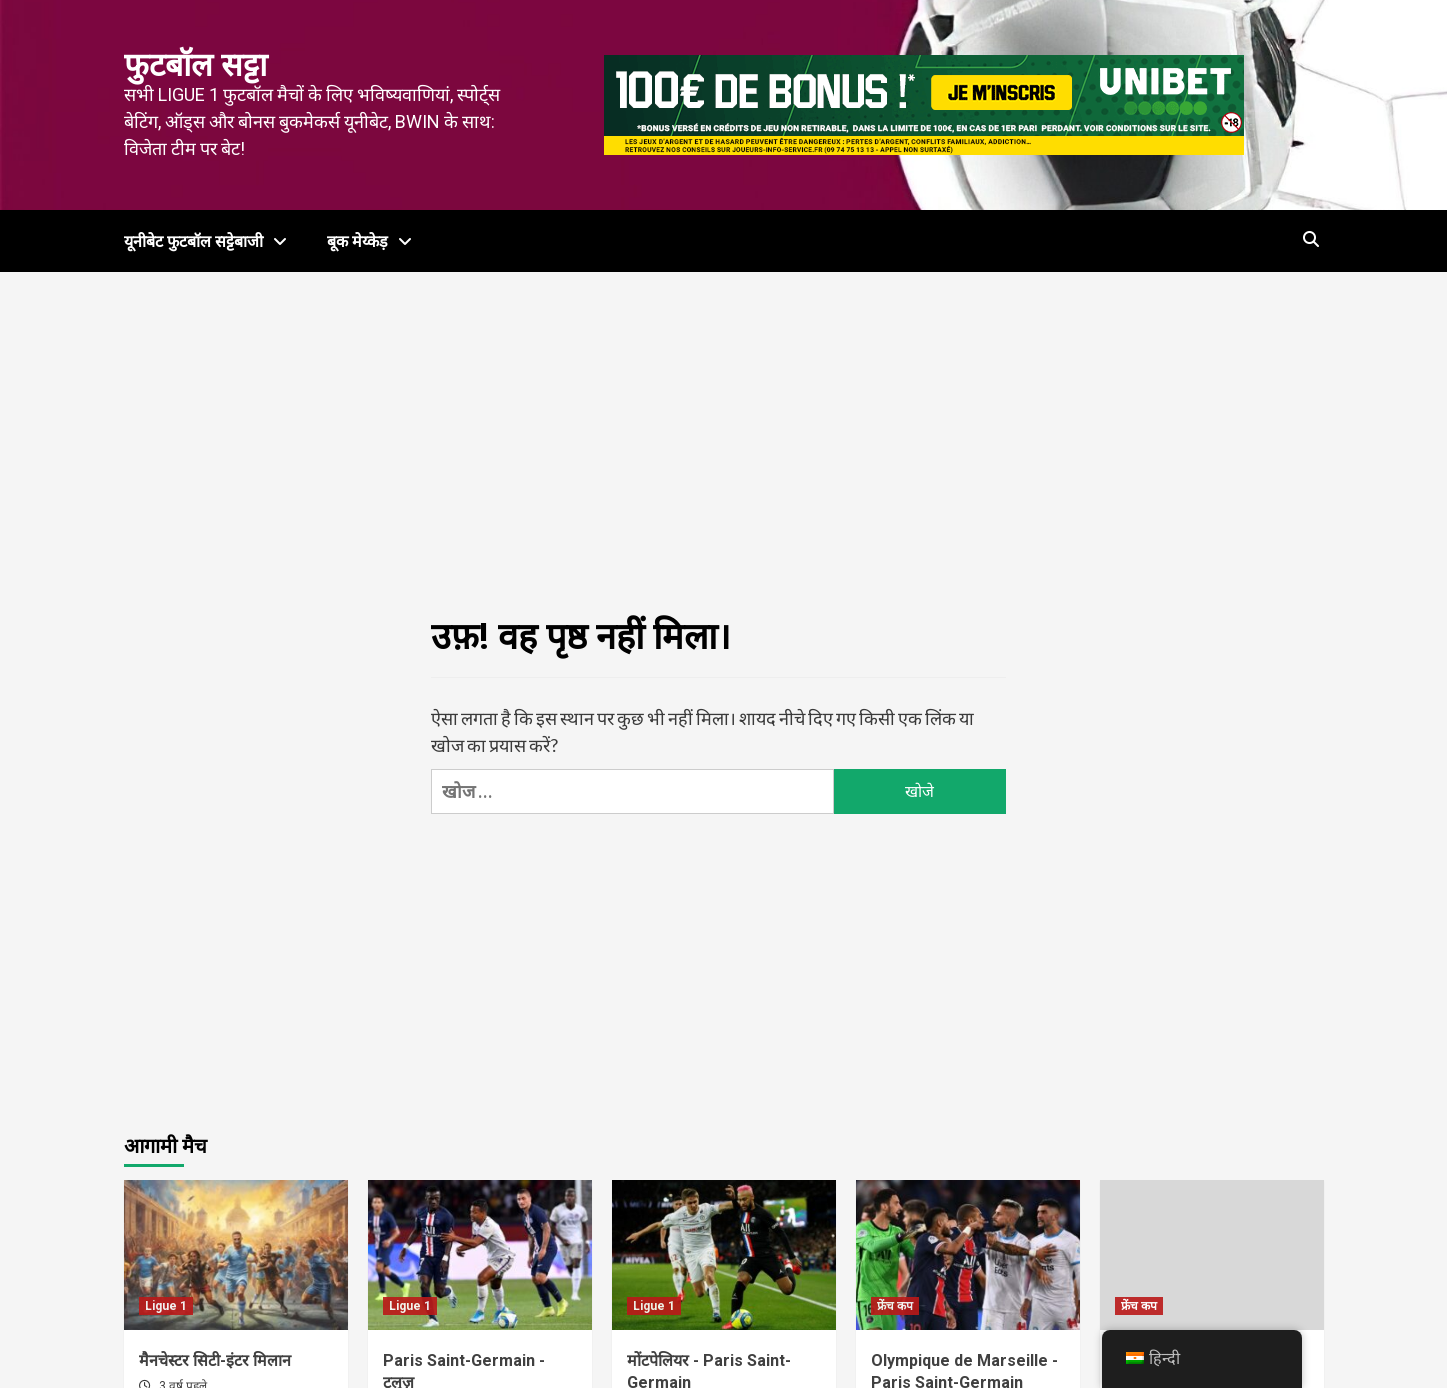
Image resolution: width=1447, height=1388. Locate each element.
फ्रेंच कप (895, 1306)
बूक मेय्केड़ (374, 241)
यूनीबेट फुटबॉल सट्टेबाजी (210, 241)
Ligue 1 (166, 1306)
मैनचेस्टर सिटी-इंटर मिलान (215, 1360)
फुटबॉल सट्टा (195, 65)
